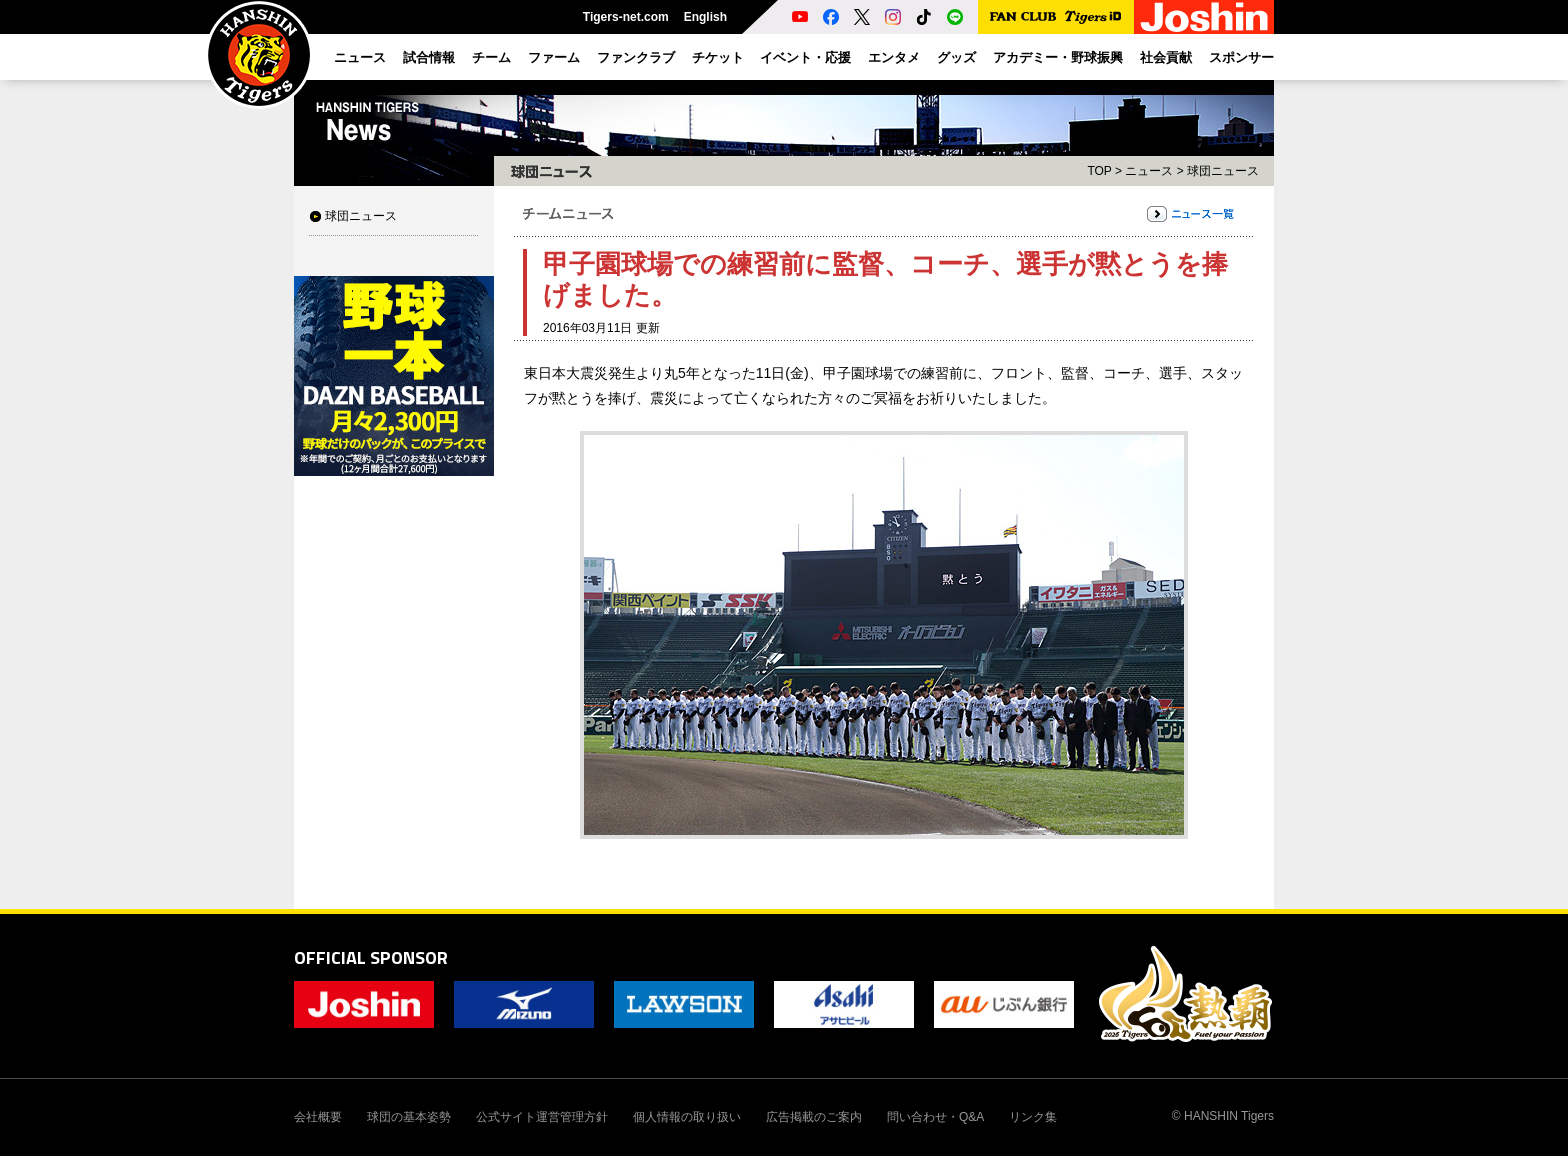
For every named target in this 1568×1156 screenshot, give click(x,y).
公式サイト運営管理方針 (542, 1117)
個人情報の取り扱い (687, 1117)
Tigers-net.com (626, 17)
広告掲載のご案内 (814, 1117)
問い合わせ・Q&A (935, 1117)
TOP (1099, 171)
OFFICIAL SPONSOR (371, 957)
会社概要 (318, 1117)
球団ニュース (361, 216)
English (705, 17)
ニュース (1149, 171)
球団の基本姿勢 (409, 1117)
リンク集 (1033, 1117)
